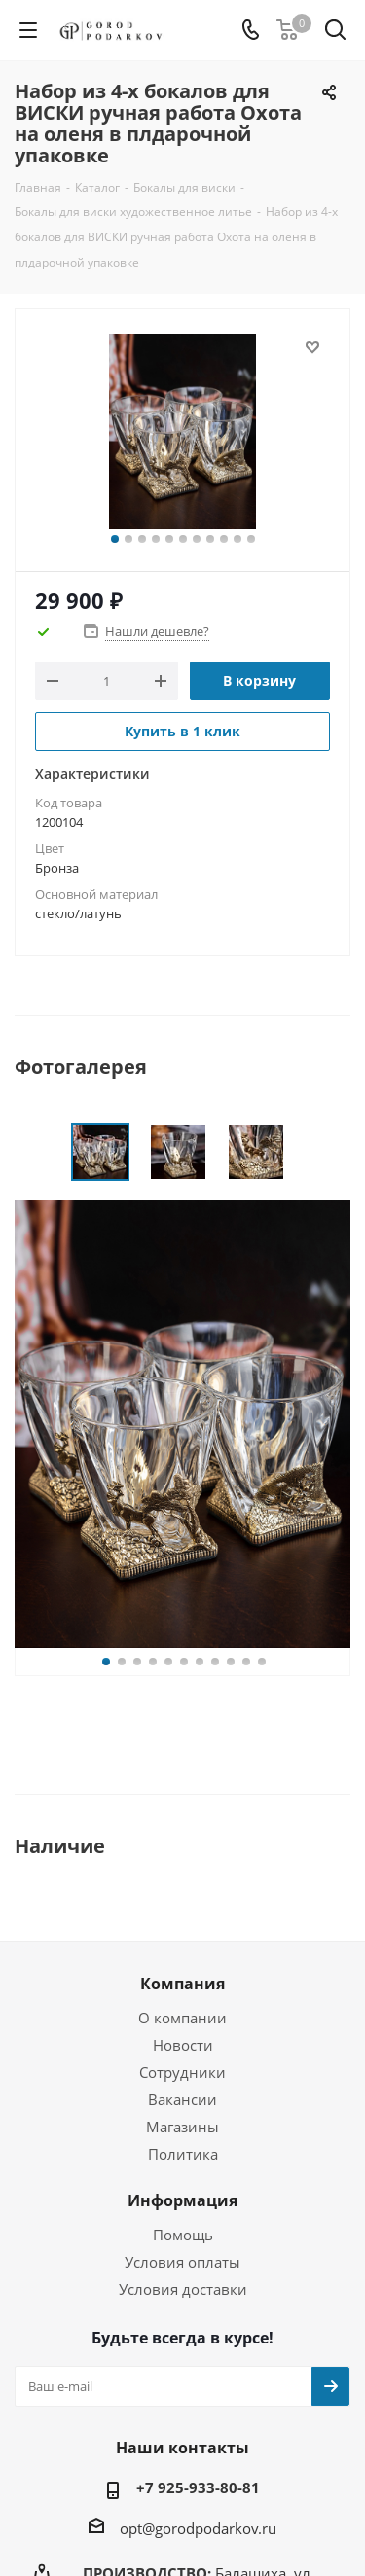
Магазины (182, 2126)
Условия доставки (183, 2289)
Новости (183, 2045)
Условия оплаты (182, 2262)
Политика (183, 2154)
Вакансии (182, 2099)
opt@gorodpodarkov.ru (198, 2528)
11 (251, 539)
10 (237, 539)
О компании (182, 2017)
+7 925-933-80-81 (198, 2487)
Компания (182, 1983)
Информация (182, 2200)
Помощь (183, 2234)
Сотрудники (182, 2072)
